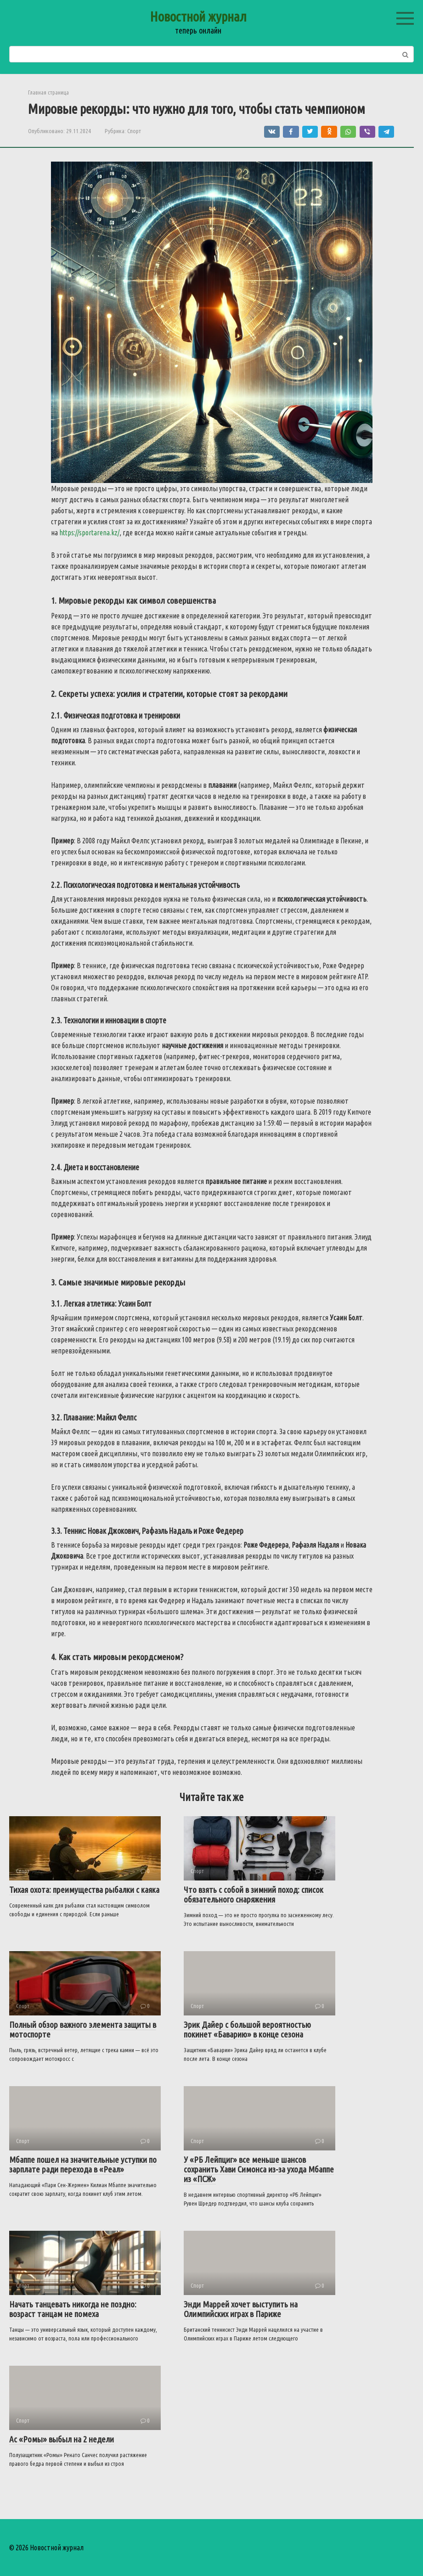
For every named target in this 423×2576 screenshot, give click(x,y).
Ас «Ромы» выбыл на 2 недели (61, 2439)
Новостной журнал (198, 16)
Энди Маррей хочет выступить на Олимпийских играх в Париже (241, 2309)
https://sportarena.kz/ (89, 532)
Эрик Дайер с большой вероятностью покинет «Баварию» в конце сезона (247, 2029)
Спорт (134, 131)
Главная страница (48, 92)
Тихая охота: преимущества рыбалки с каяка (84, 1890)
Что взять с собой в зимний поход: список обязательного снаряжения (253, 1894)
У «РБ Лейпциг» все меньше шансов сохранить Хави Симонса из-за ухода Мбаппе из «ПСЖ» (259, 2169)
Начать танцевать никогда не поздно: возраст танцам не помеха (72, 2309)
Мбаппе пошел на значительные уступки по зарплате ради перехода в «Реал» (83, 2164)
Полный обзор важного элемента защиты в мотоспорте (82, 2029)
